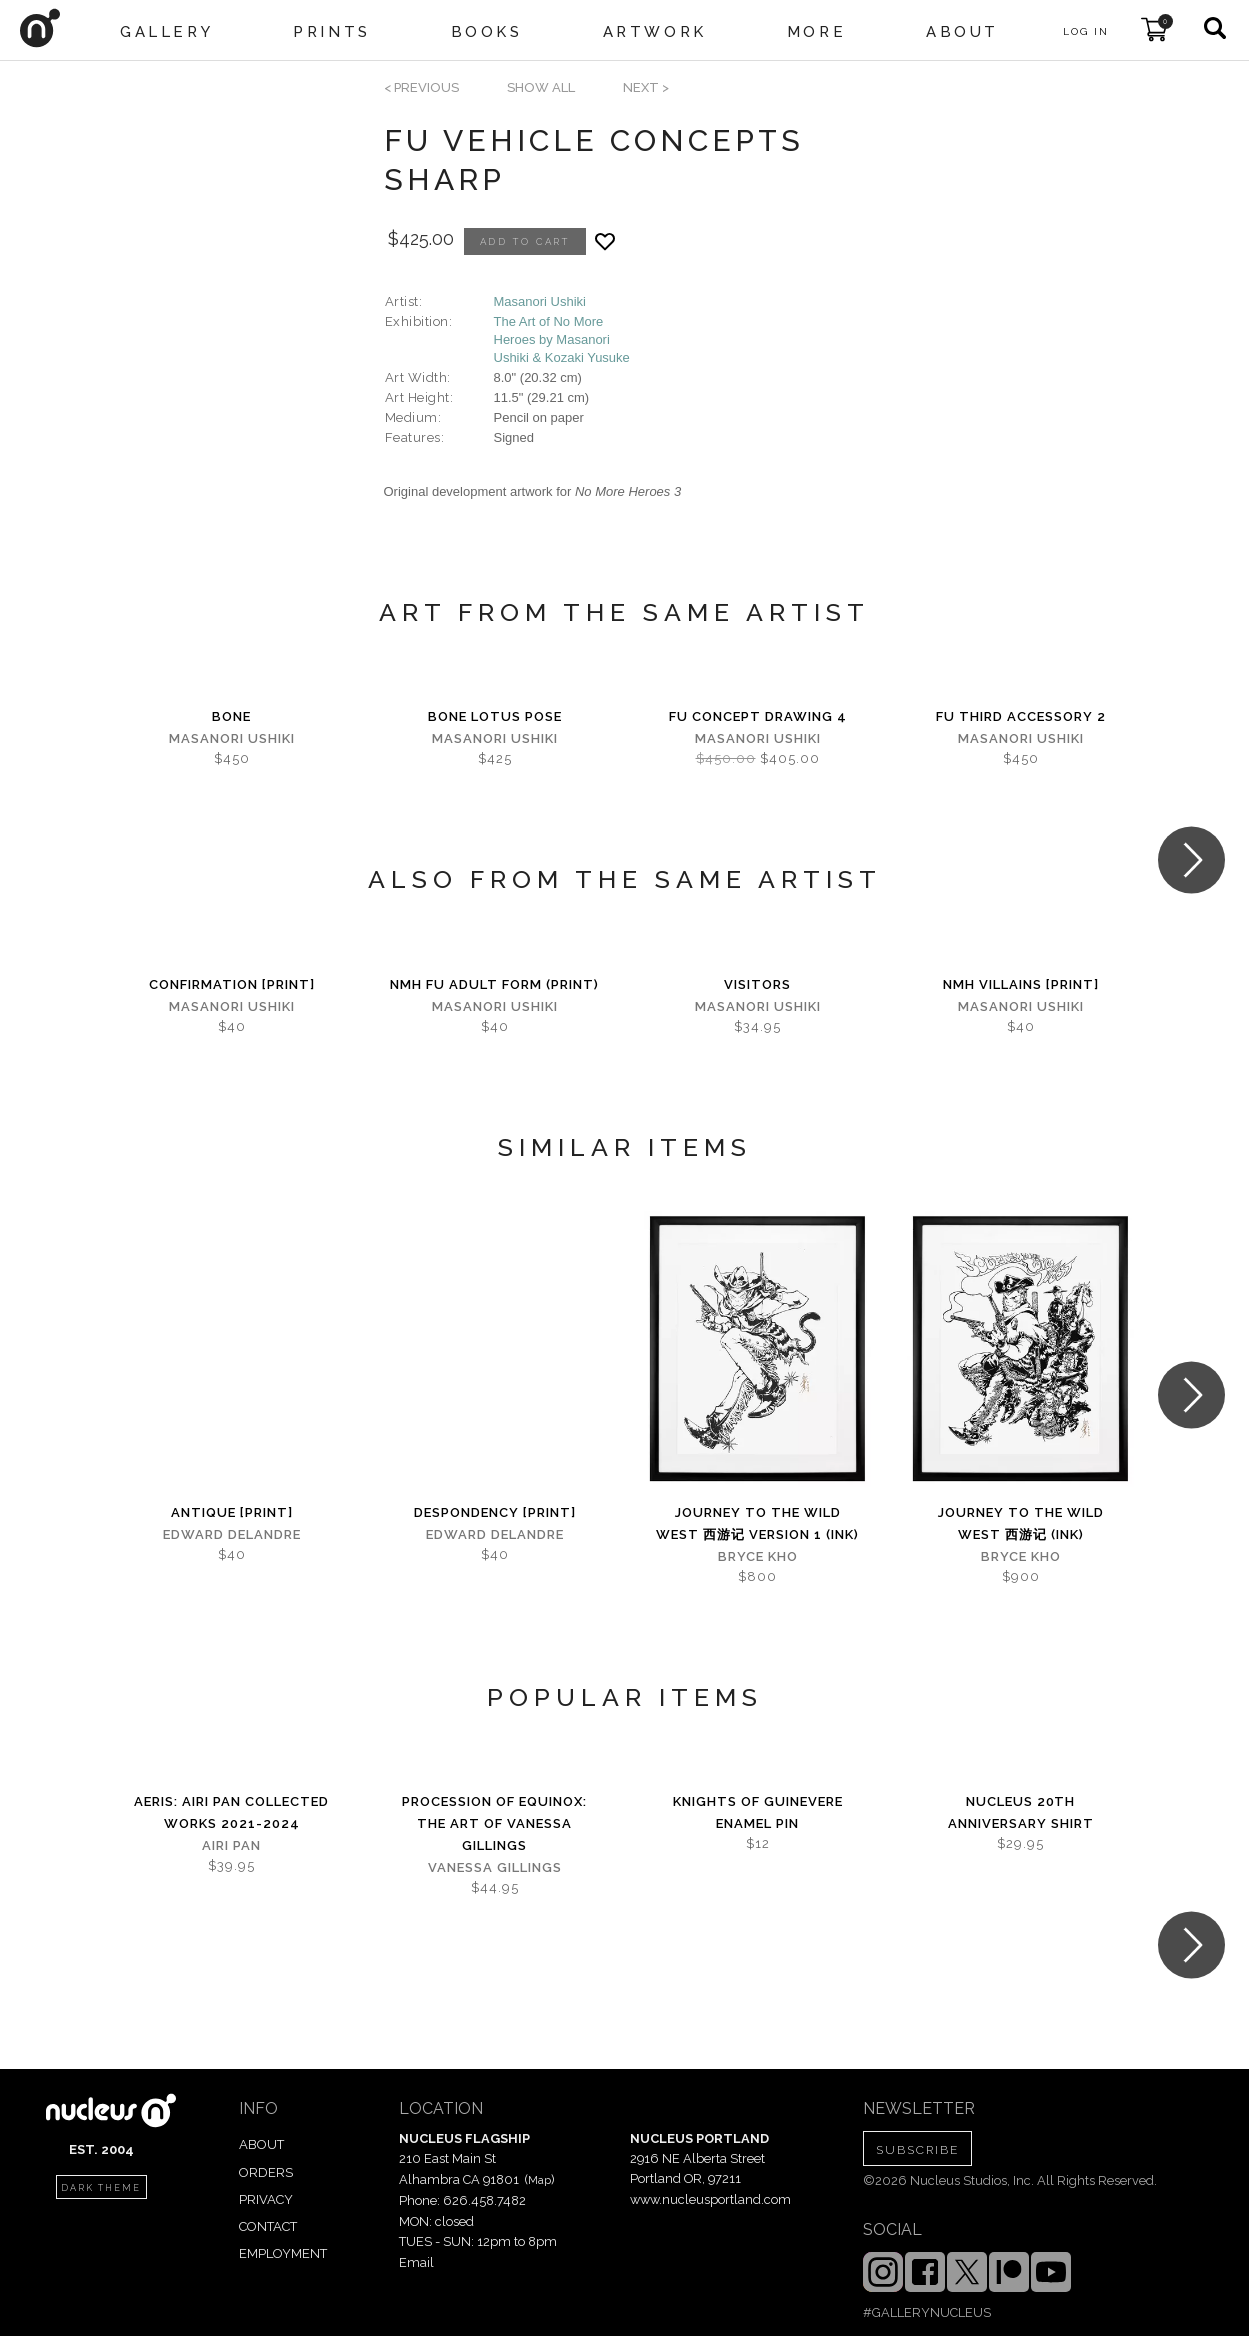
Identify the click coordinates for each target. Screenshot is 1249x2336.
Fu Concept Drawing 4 (758, 716)
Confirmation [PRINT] (232, 984)
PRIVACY (266, 2199)
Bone (231, 716)
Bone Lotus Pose (495, 716)
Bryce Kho (758, 1556)
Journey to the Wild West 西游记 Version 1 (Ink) (757, 1523)
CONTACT (268, 2226)
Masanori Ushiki (540, 301)
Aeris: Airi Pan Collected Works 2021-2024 (231, 1812)
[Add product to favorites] (605, 241)
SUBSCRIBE (917, 2150)
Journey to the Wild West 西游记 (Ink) (1021, 1523)
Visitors (757, 984)
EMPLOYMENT (283, 2253)
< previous (421, 87)
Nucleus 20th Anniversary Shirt (1021, 1812)
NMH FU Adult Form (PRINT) (494, 984)
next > (646, 87)
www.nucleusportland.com (710, 2199)
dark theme (101, 2188)
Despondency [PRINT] (495, 1512)
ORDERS (266, 2172)
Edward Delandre (232, 1534)
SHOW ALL (541, 87)
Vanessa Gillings (495, 1867)
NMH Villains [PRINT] (1021, 984)
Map (539, 2180)
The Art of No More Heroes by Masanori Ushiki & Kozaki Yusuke (562, 339)
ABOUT (261, 2144)
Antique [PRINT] (232, 1512)
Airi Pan (231, 1845)
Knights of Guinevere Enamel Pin (758, 1812)
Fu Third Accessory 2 (1021, 716)
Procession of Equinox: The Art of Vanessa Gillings (494, 1823)
